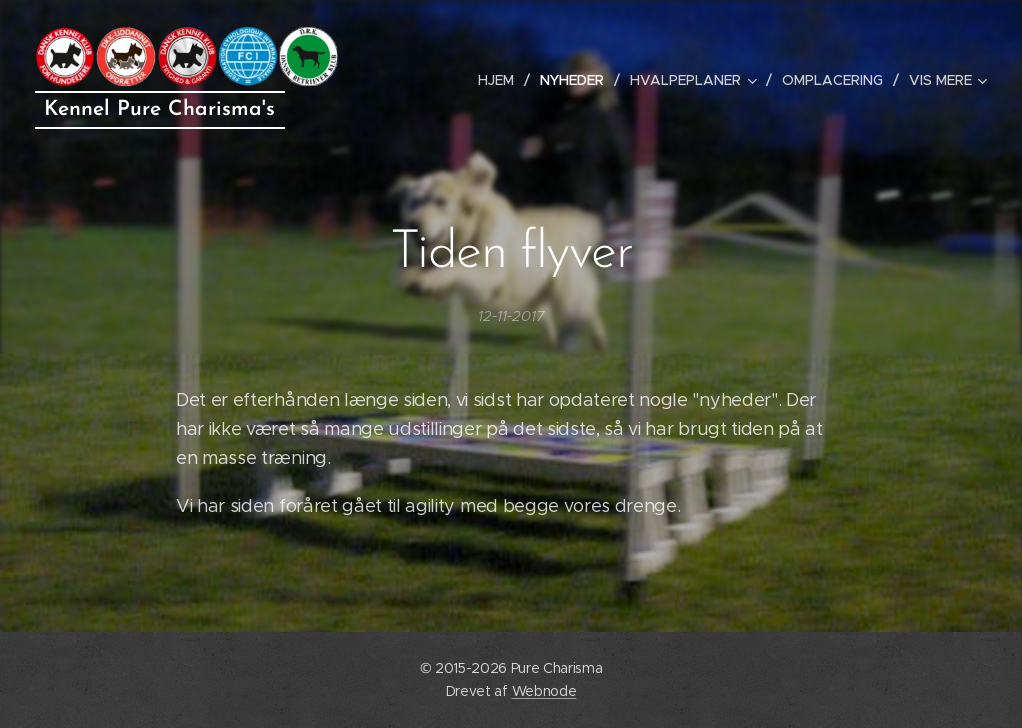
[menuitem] (501, 80)
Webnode (544, 691)
